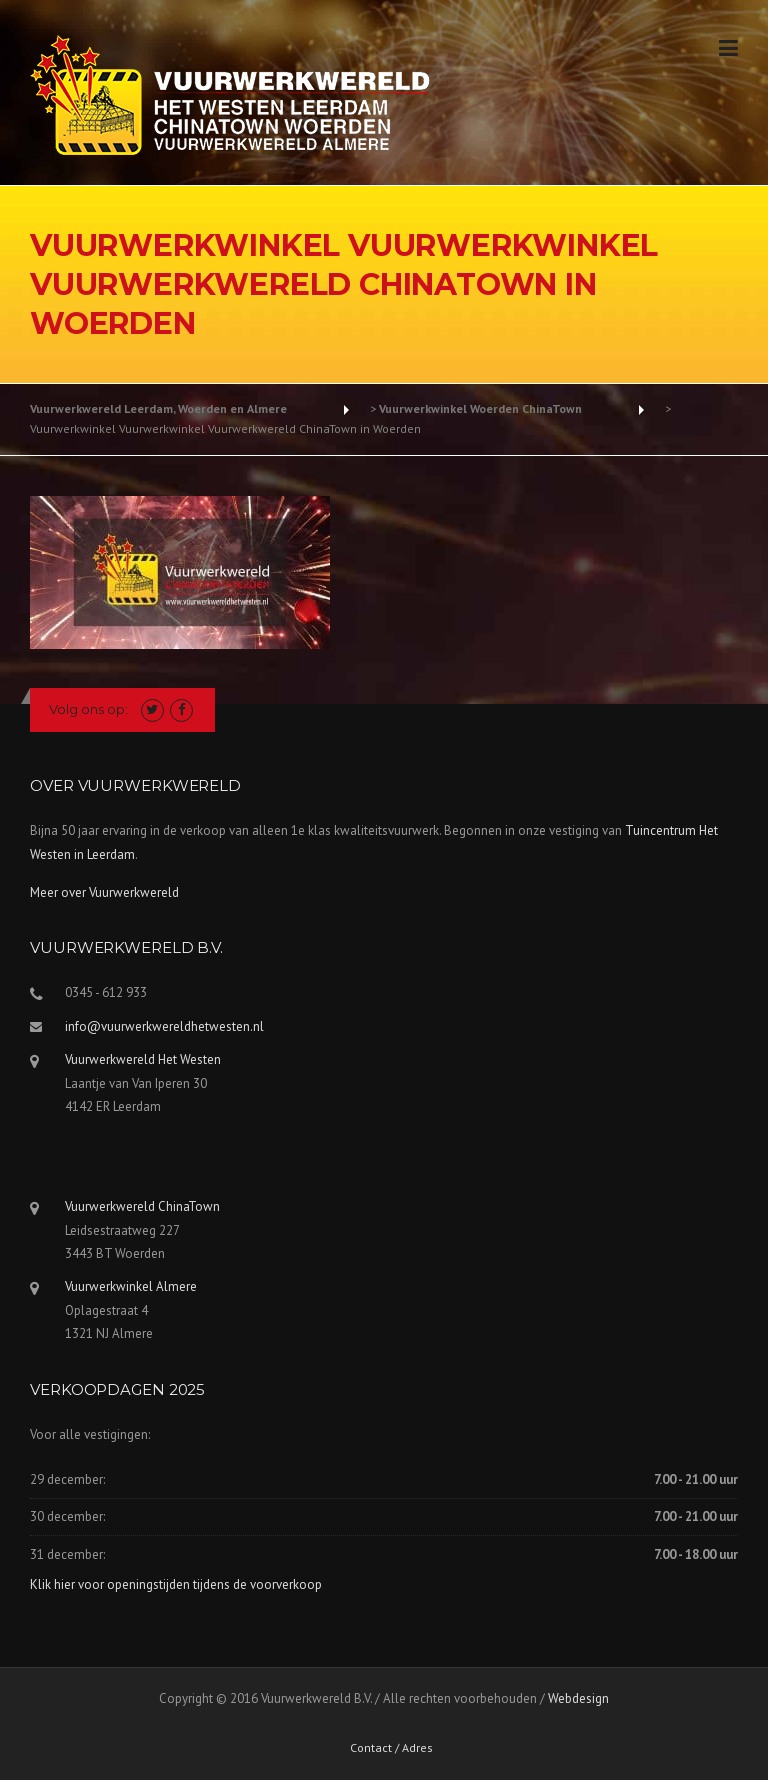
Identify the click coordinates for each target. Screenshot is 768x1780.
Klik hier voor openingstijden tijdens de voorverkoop (176, 1584)
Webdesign (578, 1698)
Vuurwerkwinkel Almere (131, 1286)
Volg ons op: (88, 709)
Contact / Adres (391, 1748)
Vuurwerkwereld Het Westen (143, 1059)
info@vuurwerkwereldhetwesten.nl (164, 1026)
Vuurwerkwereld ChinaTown (142, 1206)
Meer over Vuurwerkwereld (104, 892)
